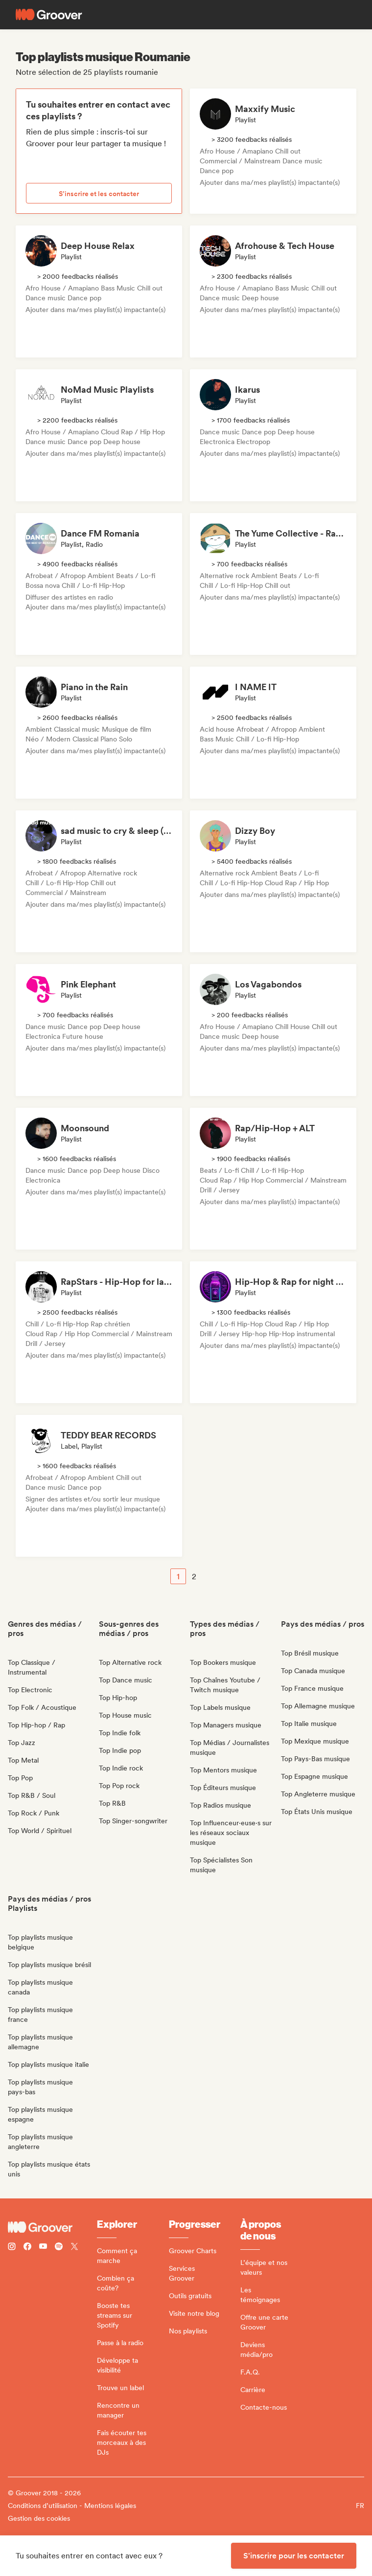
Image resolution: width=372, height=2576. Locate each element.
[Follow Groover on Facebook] (27, 2247)
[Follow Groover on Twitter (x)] (74, 2247)
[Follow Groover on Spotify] (59, 2247)
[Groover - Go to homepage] (52, 2227)
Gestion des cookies (39, 2518)
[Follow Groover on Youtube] (43, 2247)
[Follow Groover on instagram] (12, 2247)
